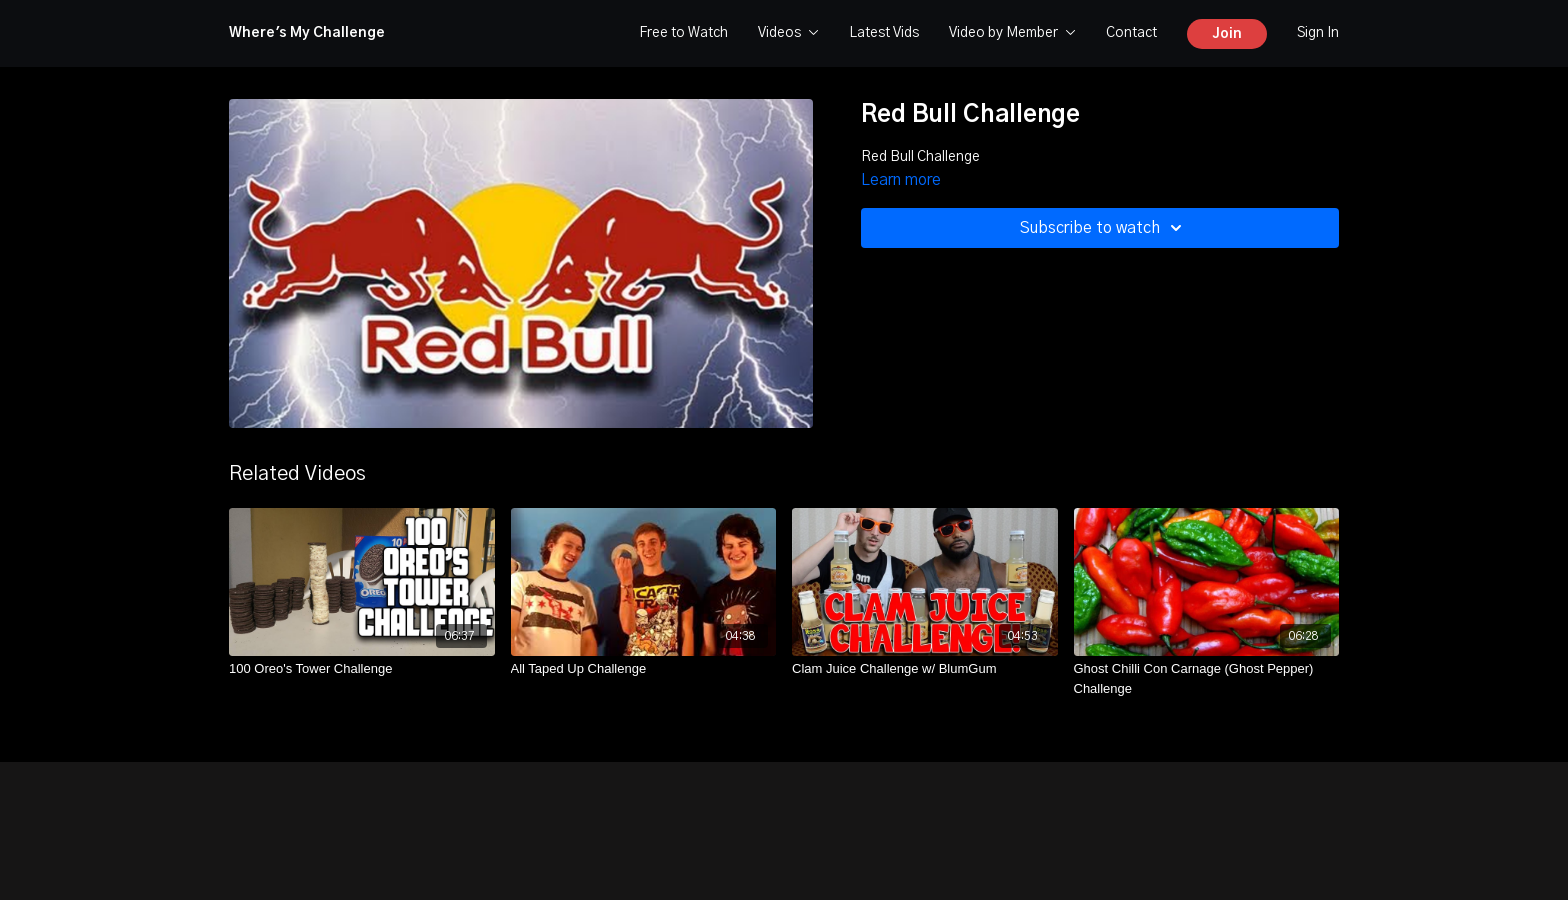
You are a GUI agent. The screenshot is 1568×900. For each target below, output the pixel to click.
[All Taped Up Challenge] (644, 669)
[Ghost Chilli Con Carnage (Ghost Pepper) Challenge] (1207, 678)
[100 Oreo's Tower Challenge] (362, 669)
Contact (1131, 33)
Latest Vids (884, 33)
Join (1227, 34)
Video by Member (1012, 33)
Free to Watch (683, 33)
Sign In (1318, 33)
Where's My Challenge (307, 33)
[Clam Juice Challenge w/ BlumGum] (925, 669)
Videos (788, 33)
